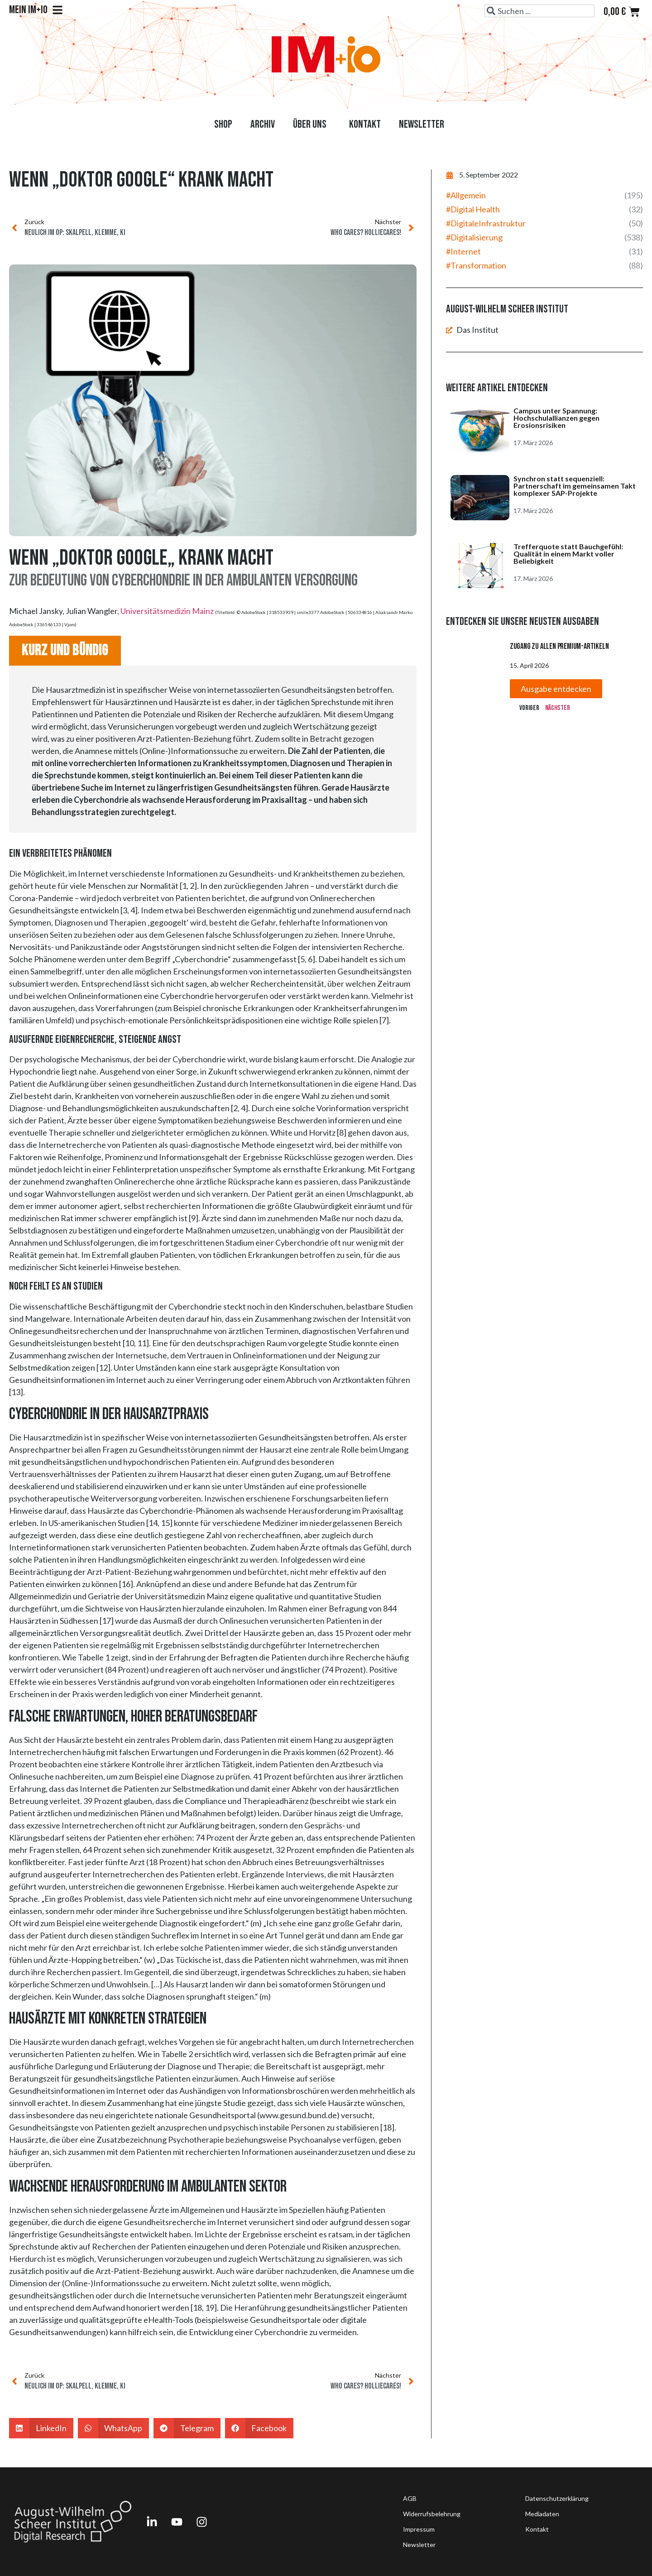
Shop (223, 124)
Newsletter (421, 124)
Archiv (262, 124)
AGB (410, 2498)
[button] (41, 2428)
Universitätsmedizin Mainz (167, 611)
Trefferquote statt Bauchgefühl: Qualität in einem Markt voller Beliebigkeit (568, 553)
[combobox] (539, 11)
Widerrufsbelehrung (431, 2514)
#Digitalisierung (474, 237)
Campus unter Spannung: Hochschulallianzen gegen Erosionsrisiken (556, 417)
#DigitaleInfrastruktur (486, 223)
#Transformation (476, 265)
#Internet (463, 251)
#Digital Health (473, 209)
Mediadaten (542, 2514)
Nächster (557, 708)
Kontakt (365, 124)
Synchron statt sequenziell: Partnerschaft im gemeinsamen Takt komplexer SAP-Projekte (574, 485)
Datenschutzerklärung (557, 2498)
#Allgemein (466, 195)
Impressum (419, 2529)
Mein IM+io (36, 10)
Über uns (312, 124)
